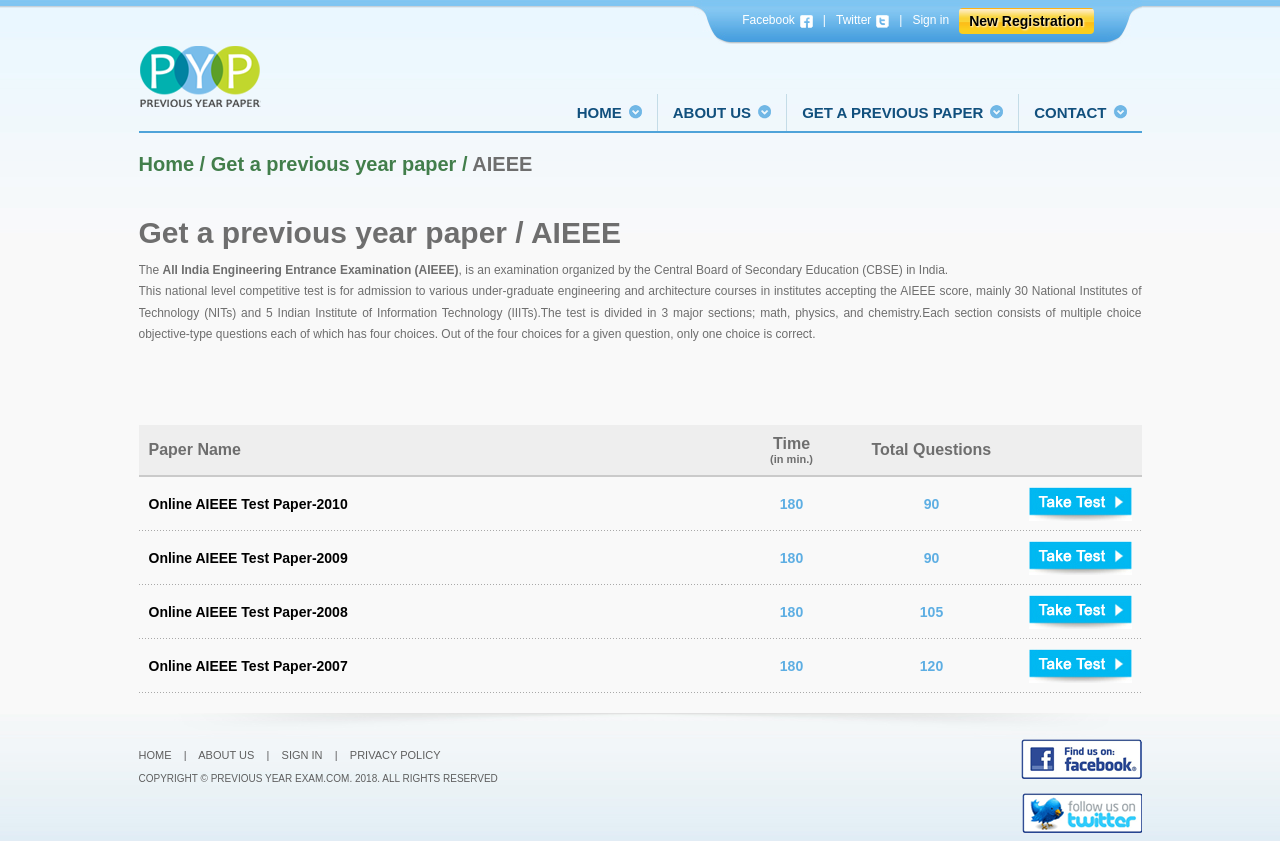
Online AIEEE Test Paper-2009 (248, 558)
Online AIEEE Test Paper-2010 (248, 504)
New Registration (1026, 21)
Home (155, 755)
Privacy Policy (395, 755)
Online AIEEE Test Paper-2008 (248, 612)
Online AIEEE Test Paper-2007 (248, 666)
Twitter (862, 20)
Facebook (777, 20)
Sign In (302, 755)
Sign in (930, 20)
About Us (226, 755)
